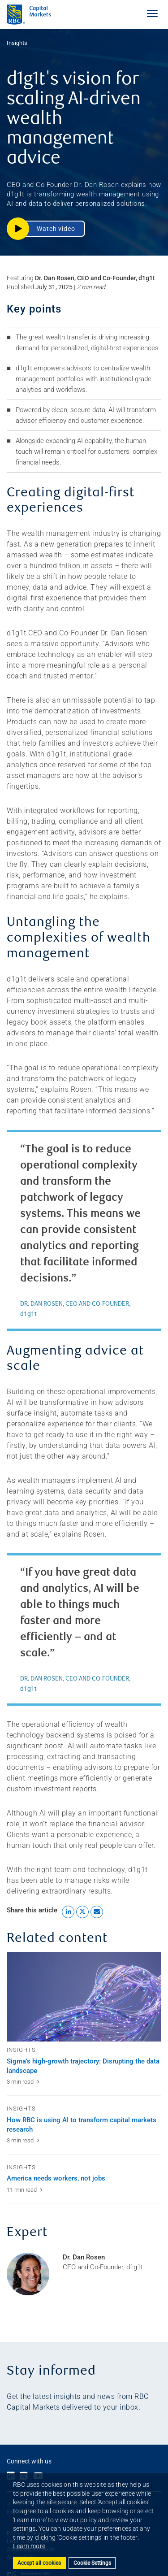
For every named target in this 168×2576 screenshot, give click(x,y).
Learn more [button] (29, 2546)
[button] (46, 228)
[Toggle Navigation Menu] (152, 13)
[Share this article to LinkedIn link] (68, 1912)
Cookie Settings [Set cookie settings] (92, 2563)
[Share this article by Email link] (96, 1912)
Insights (17, 42)
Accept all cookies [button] (39, 2563)
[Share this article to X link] (82, 1912)
